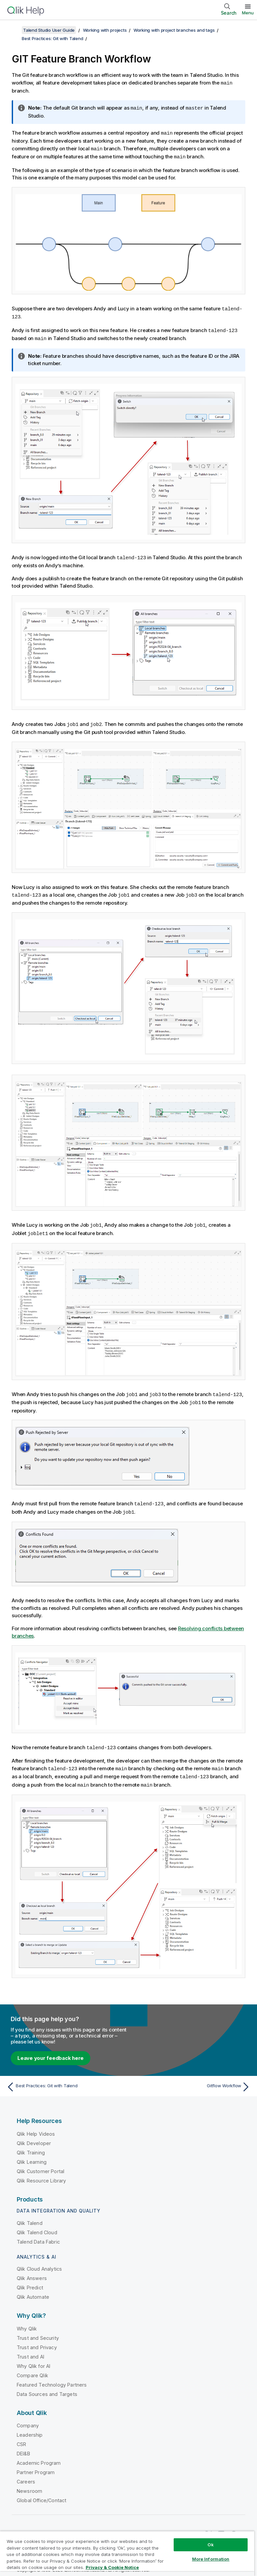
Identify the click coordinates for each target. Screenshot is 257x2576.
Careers (26, 2474)
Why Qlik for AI (33, 2359)
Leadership (30, 2427)
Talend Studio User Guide (49, 30)
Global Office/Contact (41, 2493)
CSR (21, 2437)
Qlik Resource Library (41, 2173)
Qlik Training (31, 2145)
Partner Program (36, 2465)
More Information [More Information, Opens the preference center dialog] (211, 2559)
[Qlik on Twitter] (209, 2527)
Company (28, 2418)
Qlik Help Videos (36, 2126)
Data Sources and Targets (47, 2387)
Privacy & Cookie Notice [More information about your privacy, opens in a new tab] (112, 2567)
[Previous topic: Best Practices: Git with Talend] (65, 2079)
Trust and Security (38, 2330)
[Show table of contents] (13, 30)
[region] (127, 2553)
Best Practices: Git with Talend (52, 38)
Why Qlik (27, 2321)
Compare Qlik (32, 2368)
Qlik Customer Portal (40, 2164)
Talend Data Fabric (38, 2234)
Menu (248, 12)
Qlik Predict (30, 2280)
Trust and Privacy (37, 2340)
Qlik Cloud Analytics (39, 2261)
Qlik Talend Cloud (37, 2225)
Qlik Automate (33, 2289)
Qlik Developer (34, 2136)
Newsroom (29, 2483)
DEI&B (23, 2446)
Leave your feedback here (50, 2051)
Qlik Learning (32, 2154)
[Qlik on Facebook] (234, 2527)
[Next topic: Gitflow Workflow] (191, 2079)
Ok (210, 2544)
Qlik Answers (32, 2271)
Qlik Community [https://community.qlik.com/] (176, 2527)
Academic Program (39, 2455)
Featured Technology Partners (52, 2377)
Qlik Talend (29, 2216)
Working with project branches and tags (174, 30)
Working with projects (105, 30)
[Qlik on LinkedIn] (221, 2527)
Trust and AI (30, 2349)
